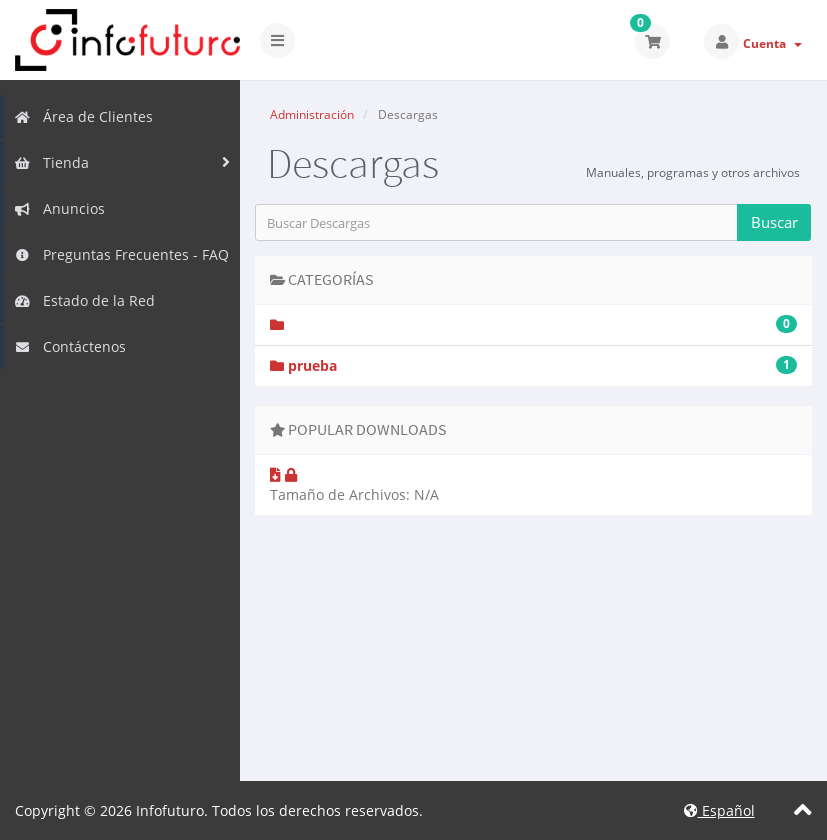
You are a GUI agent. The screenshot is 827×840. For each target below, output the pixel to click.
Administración (312, 114)
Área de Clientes (83, 116)
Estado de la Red (84, 300)
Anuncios (59, 208)
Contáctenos (70, 346)
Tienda (51, 162)
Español (719, 810)
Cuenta (772, 43)
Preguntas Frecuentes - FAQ (121, 254)
